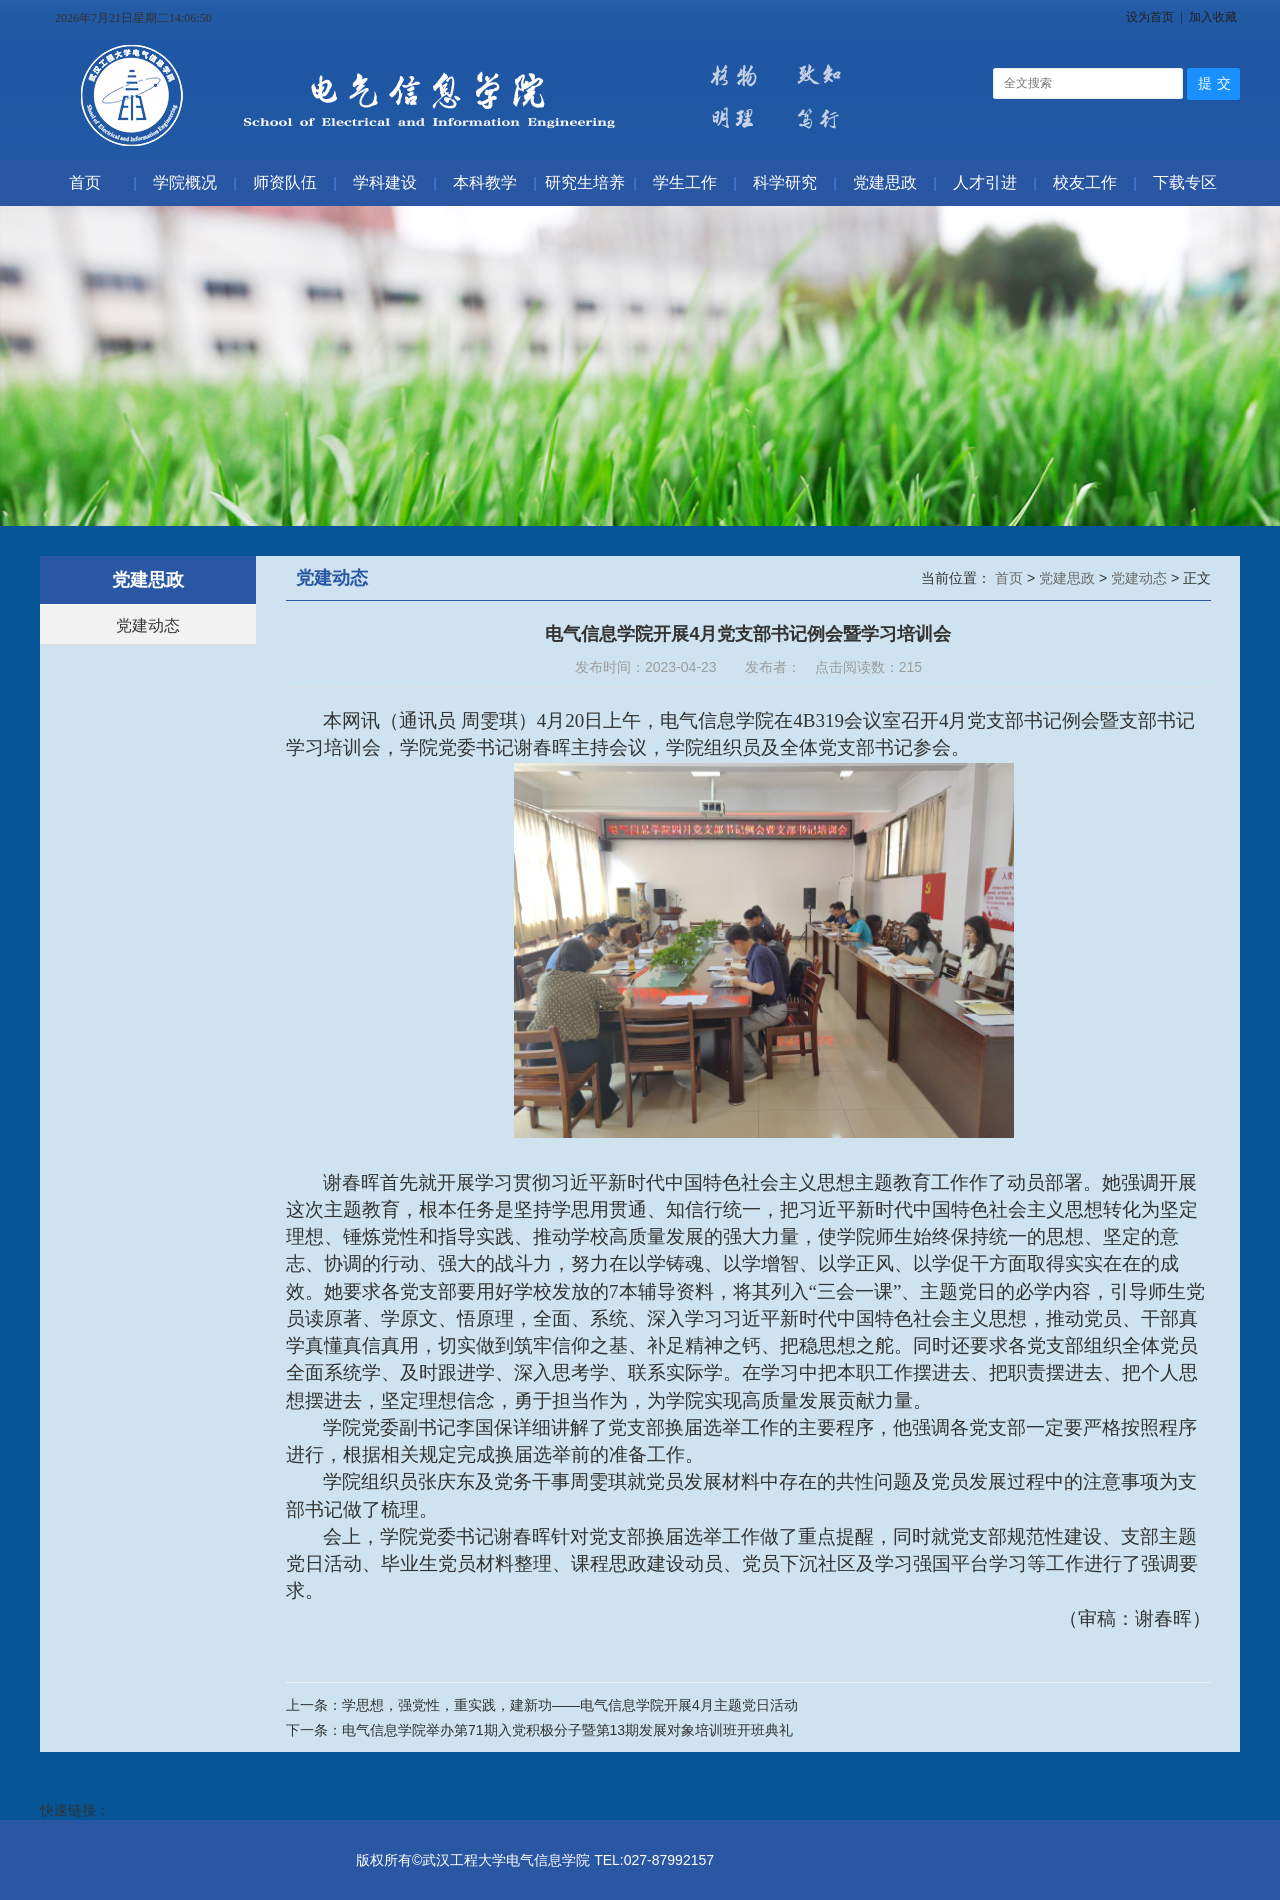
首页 (1011, 578)
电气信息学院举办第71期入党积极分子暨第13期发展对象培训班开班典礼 (567, 1730)
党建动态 (148, 625)
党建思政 (1069, 578)
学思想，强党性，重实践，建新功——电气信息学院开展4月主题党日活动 (570, 1705)
